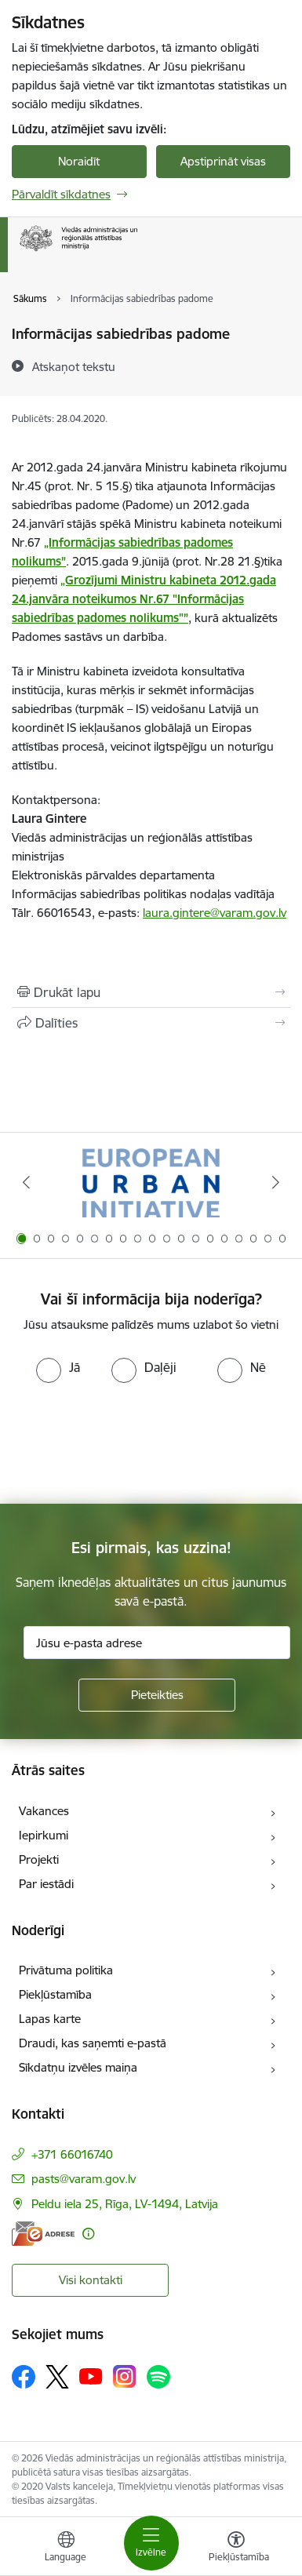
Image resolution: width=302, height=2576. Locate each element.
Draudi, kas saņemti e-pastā (92, 2043)
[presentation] (131, 1441)
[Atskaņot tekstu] (73, 366)
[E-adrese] (43, 2234)
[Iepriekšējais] (26, 1182)
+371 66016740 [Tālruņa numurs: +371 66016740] (72, 2154)
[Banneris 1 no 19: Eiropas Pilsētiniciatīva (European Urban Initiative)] (151, 1182)
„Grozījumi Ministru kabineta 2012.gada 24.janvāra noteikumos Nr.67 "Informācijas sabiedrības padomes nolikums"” (144, 599)
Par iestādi (46, 1883)
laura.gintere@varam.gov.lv (214, 912)
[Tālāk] (275, 1182)
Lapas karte (50, 2018)
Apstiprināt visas (223, 161)
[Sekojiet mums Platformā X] (57, 2377)
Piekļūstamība (55, 1994)
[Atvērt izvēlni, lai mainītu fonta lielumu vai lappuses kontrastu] (236, 2549)
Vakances (44, 1810)
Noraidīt (79, 161)
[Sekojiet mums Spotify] (158, 2377)
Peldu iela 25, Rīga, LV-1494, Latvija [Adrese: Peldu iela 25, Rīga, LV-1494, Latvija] (124, 2203)
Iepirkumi (43, 1835)
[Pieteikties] (156, 1695)
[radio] (58, 1367)
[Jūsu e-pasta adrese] (157, 1642)
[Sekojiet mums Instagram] (124, 2376)
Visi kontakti (90, 2279)
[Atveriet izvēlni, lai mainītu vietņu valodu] (65, 2549)
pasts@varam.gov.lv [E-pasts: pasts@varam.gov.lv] (83, 2178)
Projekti (39, 1859)
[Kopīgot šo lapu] (151, 1023)
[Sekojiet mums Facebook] (23, 2377)
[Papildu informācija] (88, 2233)
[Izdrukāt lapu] (151, 992)
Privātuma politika (66, 1970)
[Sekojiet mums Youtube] (91, 2376)
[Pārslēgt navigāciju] (151, 2543)
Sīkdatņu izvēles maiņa (78, 2067)
